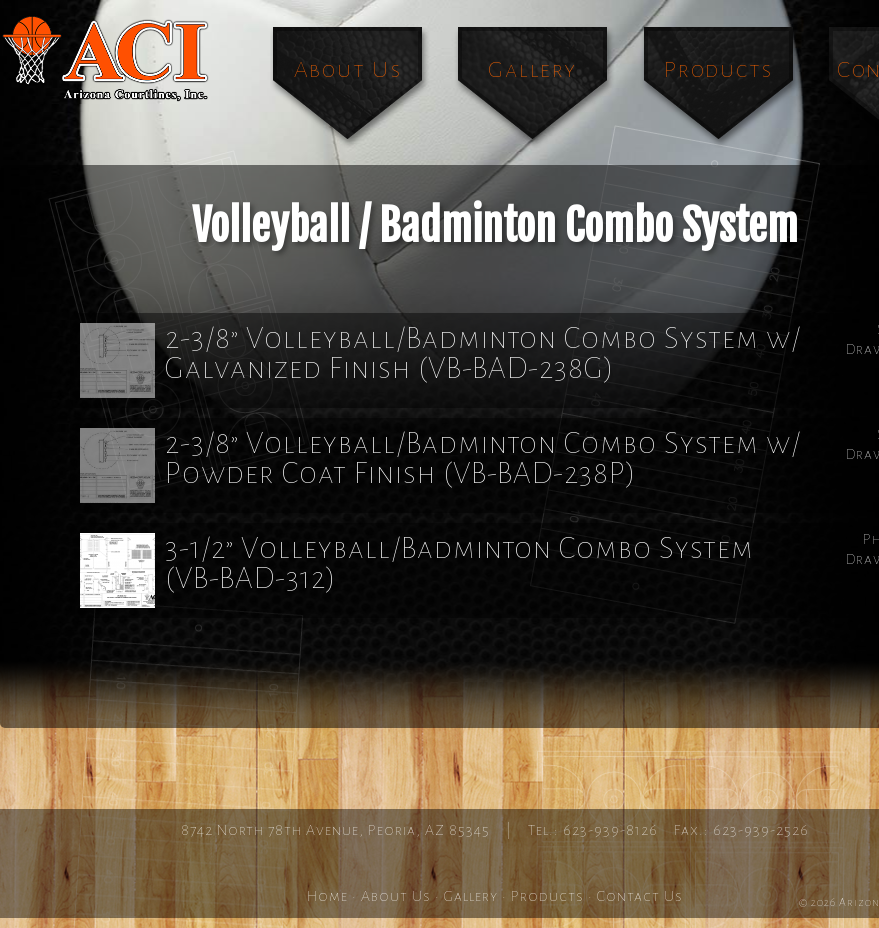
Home (327, 896)
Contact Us (640, 896)
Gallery (532, 69)
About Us (348, 69)
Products (718, 69)
